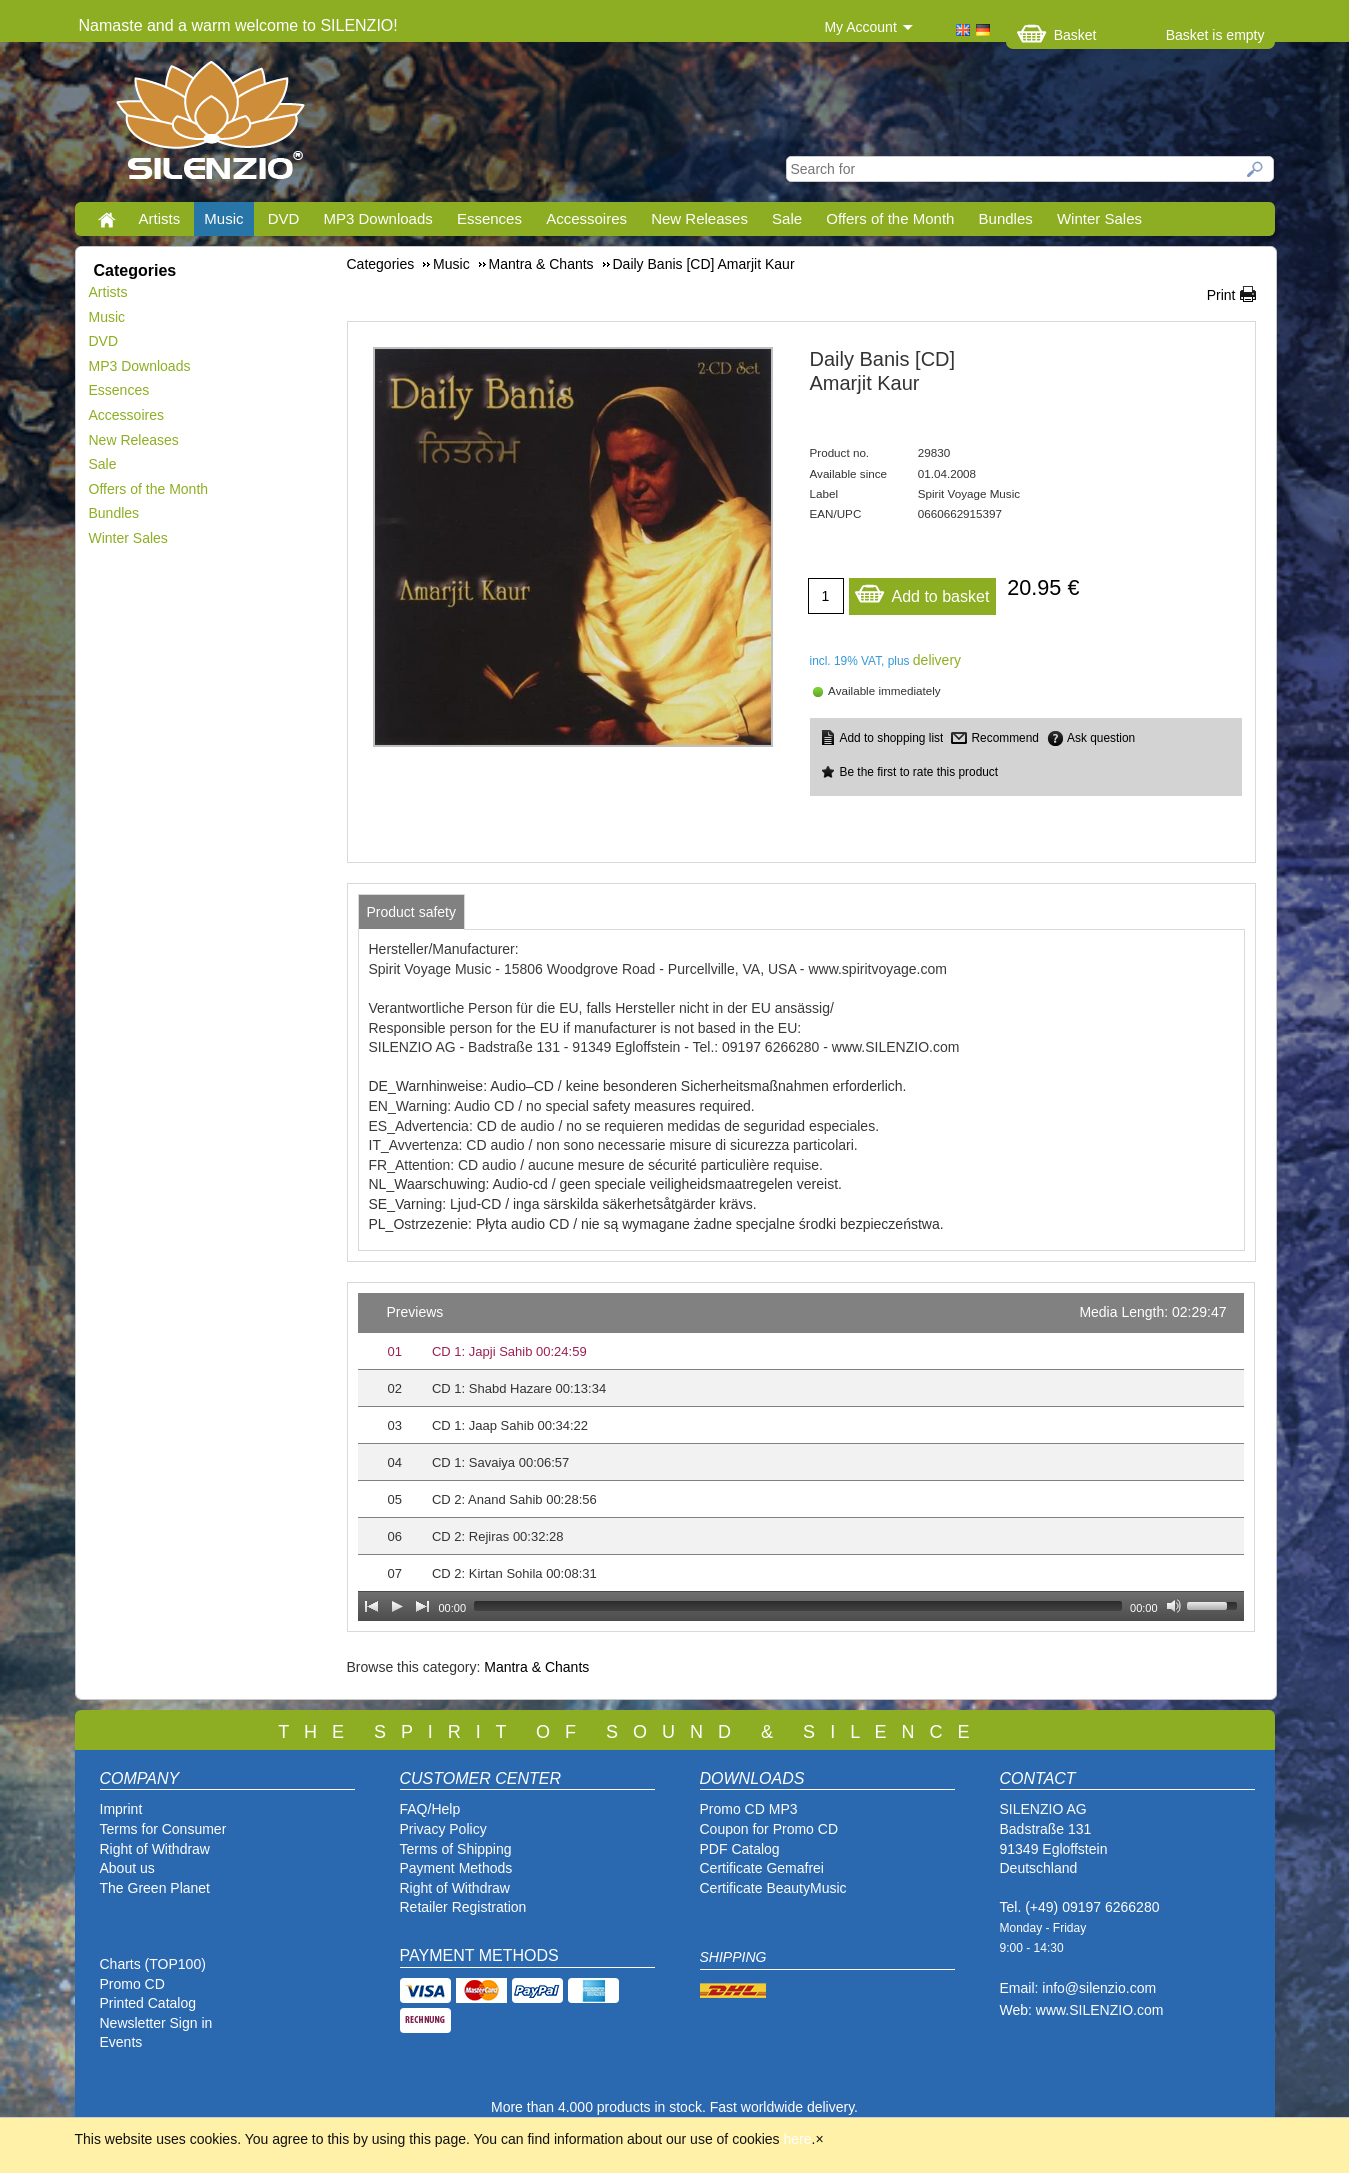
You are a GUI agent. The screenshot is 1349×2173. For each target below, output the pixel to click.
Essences (489, 218)
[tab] (412, 912)
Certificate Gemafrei (762, 1868)
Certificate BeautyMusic (773, 1888)
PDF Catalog (740, 1849)
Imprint (121, 1809)
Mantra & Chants (536, 1667)
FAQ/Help (430, 1809)
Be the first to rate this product (919, 772)
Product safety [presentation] (412, 912)
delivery (937, 660)
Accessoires (586, 218)
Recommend (1004, 738)
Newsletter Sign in (156, 2023)
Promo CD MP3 (749, 1809)
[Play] (397, 1606)
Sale (787, 218)
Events (121, 2042)
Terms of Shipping (456, 1849)
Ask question (1101, 738)
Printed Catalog (148, 2003)
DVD (284, 218)
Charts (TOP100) (153, 1964)
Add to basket (922, 591)
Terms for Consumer (163, 1829)
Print (1221, 295)
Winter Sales (1099, 218)
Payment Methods (456, 1868)
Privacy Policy (443, 1829)
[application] (801, 1457)
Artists (160, 218)
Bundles (1006, 218)
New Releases (699, 218)
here (798, 2139)
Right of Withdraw (155, 1849)
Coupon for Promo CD (769, 1829)
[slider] (798, 1606)
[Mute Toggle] (1174, 1606)
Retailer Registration (463, 1907)
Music (223, 218)
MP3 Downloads (378, 218)
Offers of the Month (890, 218)
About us (127, 1868)
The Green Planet (155, 1888)
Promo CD (132, 1984)
